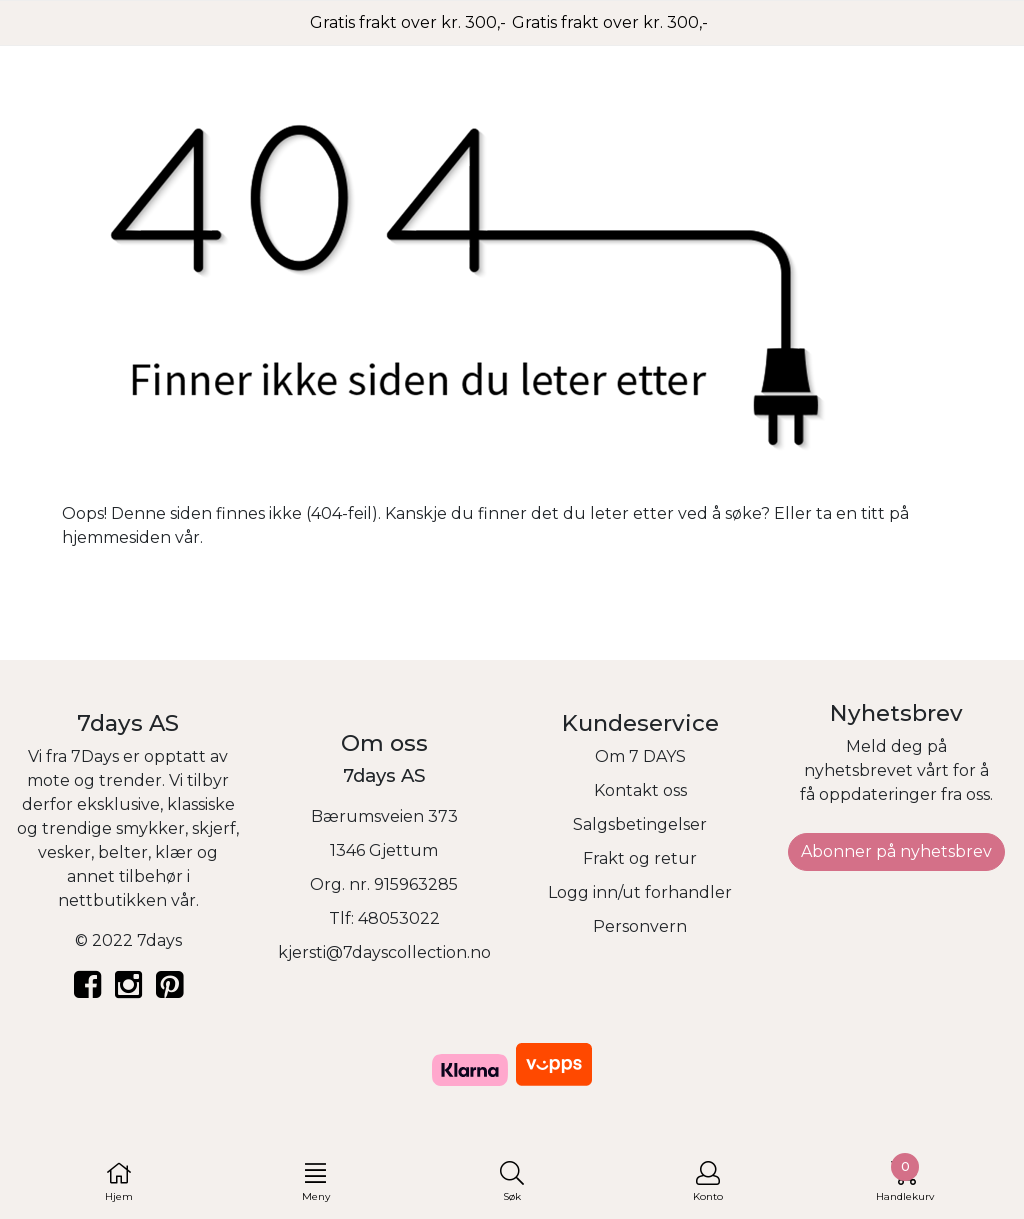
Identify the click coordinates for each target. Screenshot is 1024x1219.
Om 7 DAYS (640, 756)
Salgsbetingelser (640, 824)
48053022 (399, 918)
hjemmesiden (116, 537)
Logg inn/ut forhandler (640, 892)
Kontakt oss (640, 790)
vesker (64, 852)
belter (123, 852)
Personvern (640, 926)
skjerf (214, 828)
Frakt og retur (640, 858)
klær (174, 852)
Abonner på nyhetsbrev (896, 851)
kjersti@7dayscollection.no (384, 952)
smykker (150, 828)
